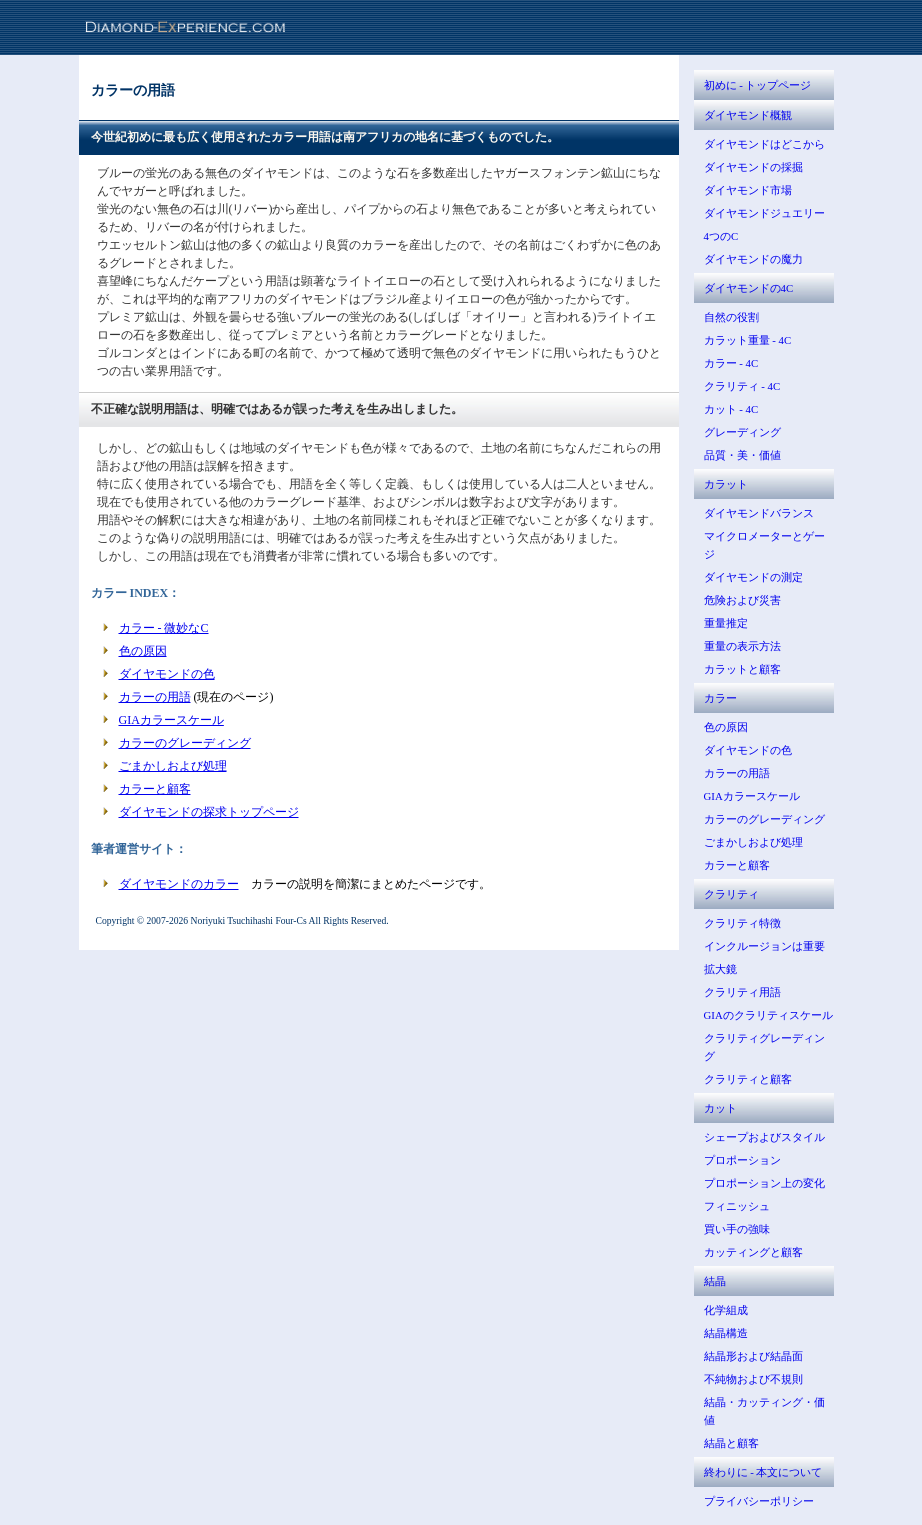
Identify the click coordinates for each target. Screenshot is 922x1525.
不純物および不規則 (753, 1379)
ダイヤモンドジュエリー (764, 213)
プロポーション (742, 1160)
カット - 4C (731, 409)
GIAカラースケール (171, 720)
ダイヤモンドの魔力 (753, 259)
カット (720, 1108)
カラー (720, 698)
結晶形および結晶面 (753, 1356)
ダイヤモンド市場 (748, 190)
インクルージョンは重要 (764, 946)
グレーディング (742, 432)
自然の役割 (731, 317)
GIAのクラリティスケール (768, 1015)
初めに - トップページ (758, 85)
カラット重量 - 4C (748, 340)
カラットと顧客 (742, 669)
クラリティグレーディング (764, 1047)
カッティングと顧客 (753, 1252)
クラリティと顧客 (748, 1079)
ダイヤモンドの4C (749, 288)
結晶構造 (726, 1333)
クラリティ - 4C (742, 386)
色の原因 (143, 651)
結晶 (715, 1281)
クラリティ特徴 (742, 923)
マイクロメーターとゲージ (764, 545)
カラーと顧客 (155, 789)
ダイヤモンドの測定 (753, 577)
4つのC (721, 236)
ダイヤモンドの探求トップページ (209, 812)
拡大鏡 (720, 969)
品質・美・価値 (742, 455)
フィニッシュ (737, 1206)
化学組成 (726, 1310)
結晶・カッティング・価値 (764, 1411)
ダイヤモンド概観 (748, 115)
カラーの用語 (155, 697)
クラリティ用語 (742, 992)
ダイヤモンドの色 (167, 674)
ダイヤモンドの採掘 (753, 167)
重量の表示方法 (742, 646)
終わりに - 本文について (763, 1472)
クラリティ (731, 894)
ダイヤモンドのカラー (179, 884)
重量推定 (726, 623)
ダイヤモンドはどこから (764, 144)
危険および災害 (742, 600)
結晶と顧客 (731, 1443)
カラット (726, 484)
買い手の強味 (737, 1229)
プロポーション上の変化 (764, 1183)
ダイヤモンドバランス (759, 513)
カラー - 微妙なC (164, 628)
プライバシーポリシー (759, 1501)
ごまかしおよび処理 (173, 766)
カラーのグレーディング (185, 743)
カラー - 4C (731, 363)
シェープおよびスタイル (764, 1137)
